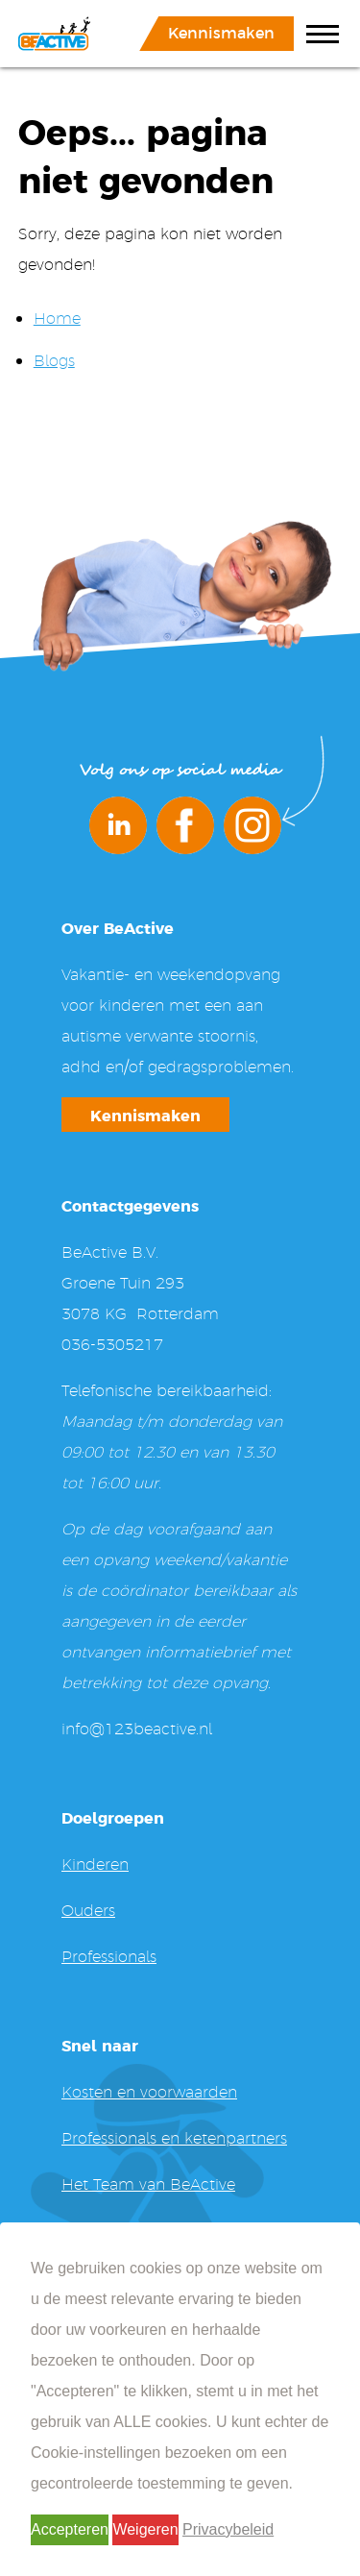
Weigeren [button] (145, 2529)
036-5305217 (112, 1344)
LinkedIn (118, 825)
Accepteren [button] (69, 2529)
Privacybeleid (228, 2529)
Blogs (54, 360)
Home (57, 317)
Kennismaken (221, 31)
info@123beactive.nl (136, 1728)
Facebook (185, 825)
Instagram (252, 825)
